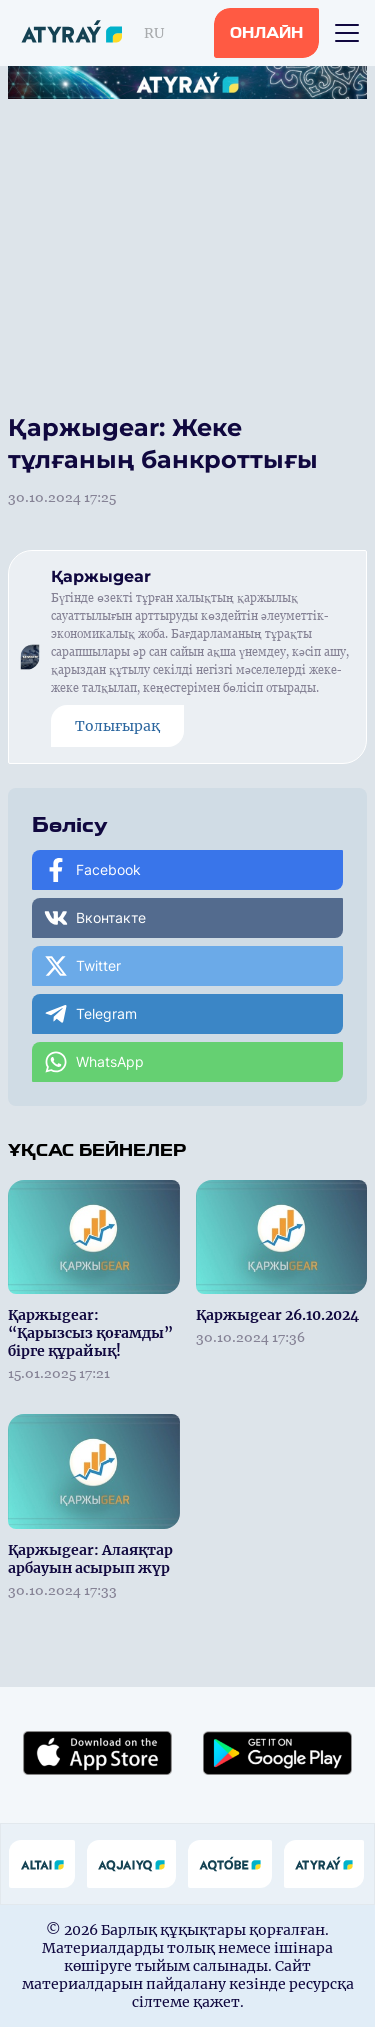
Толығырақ (117, 726)
